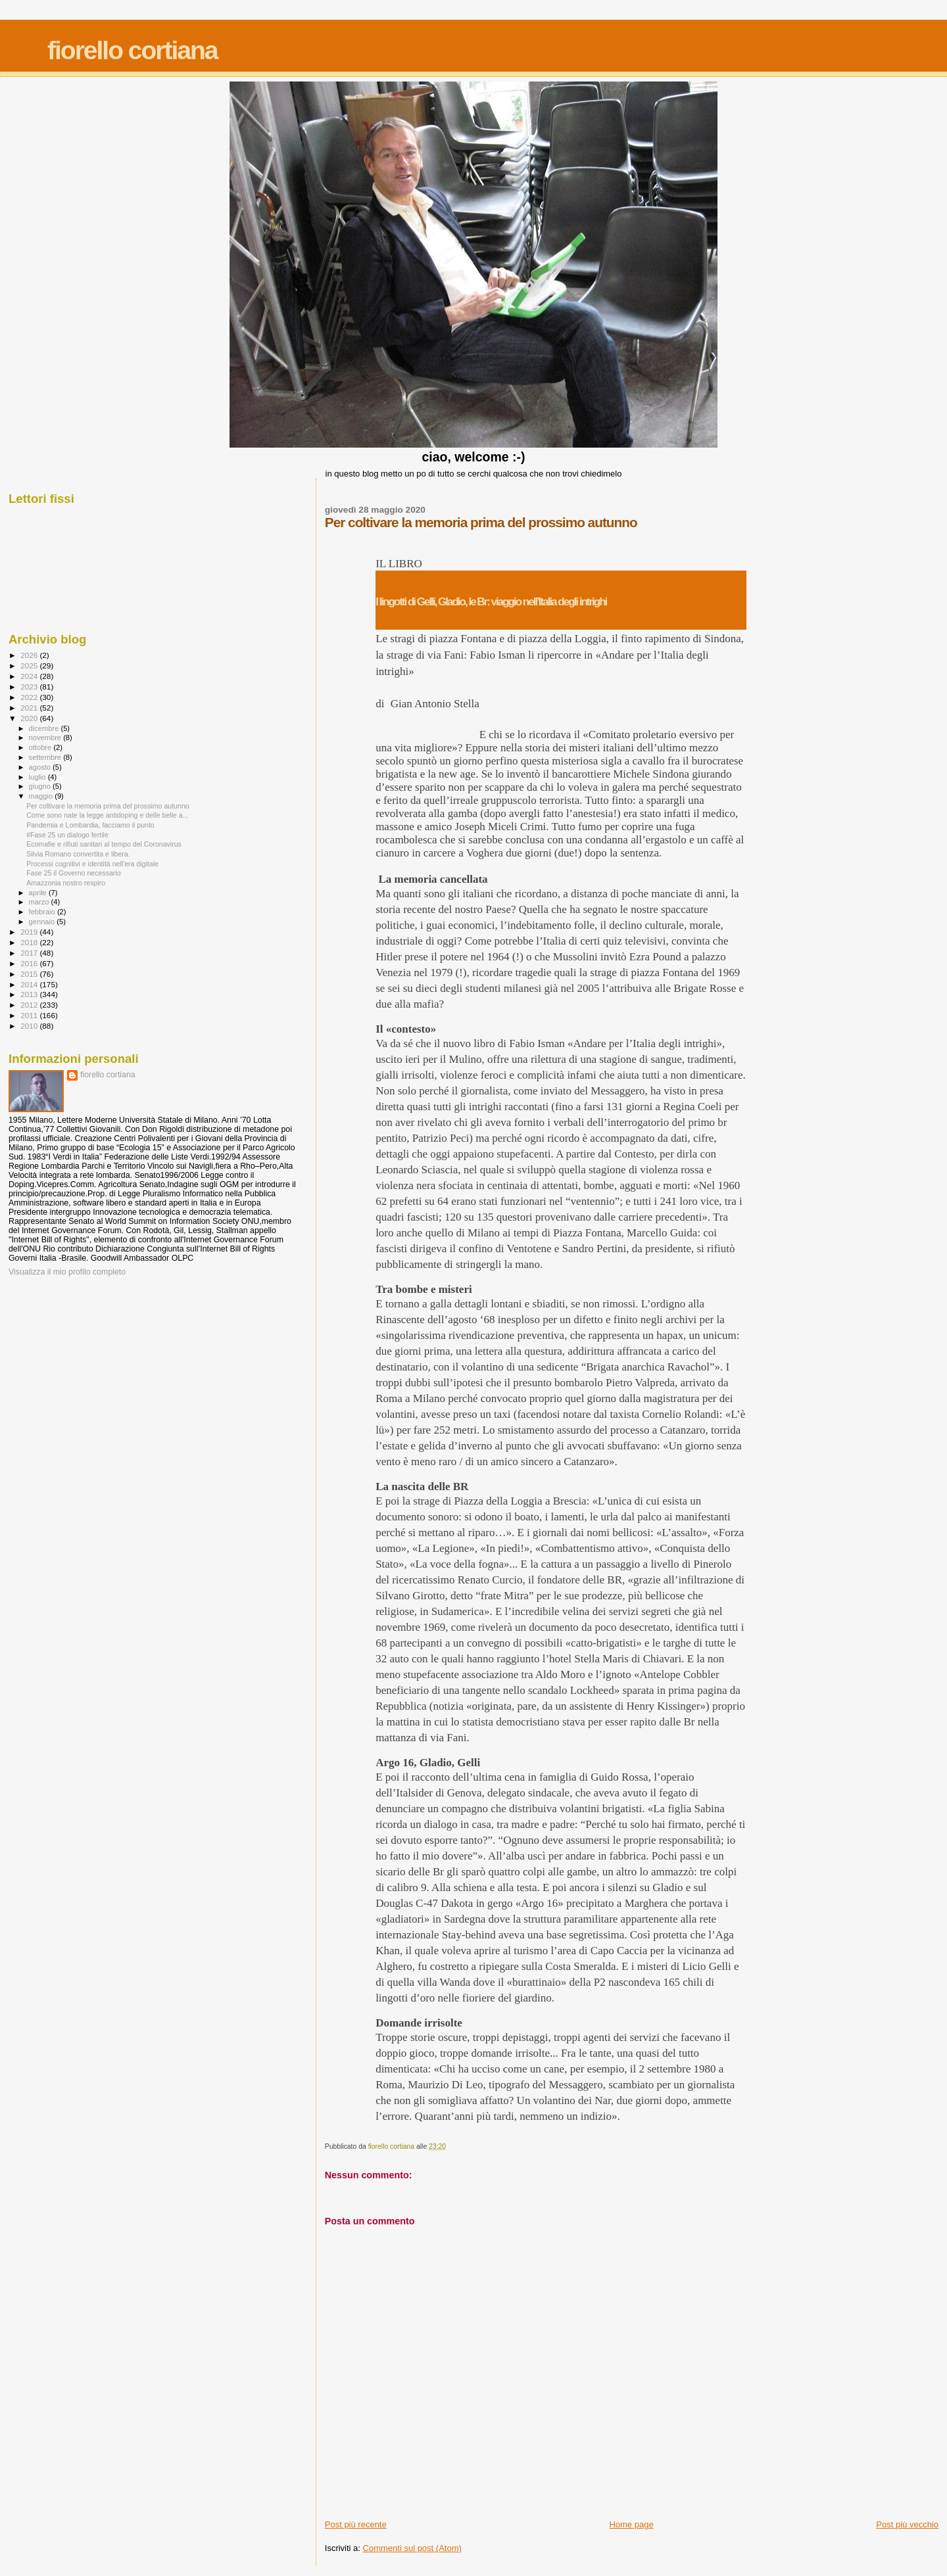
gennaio (43, 921)
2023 (29, 686)
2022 (29, 697)
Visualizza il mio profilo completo (67, 1271)
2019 (29, 931)
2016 (29, 963)
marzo (40, 902)
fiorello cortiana (132, 50)
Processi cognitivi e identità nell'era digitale (92, 864)
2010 (29, 1025)
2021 (29, 707)
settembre (46, 757)
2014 (29, 984)
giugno (41, 786)
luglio (38, 777)
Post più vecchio (907, 2524)
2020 (29, 718)
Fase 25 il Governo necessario (73, 873)
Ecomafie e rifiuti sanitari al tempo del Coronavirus (104, 844)
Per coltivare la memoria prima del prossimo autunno (107, 806)
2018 (29, 942)
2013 (29, 994)
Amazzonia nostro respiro (65, 883)
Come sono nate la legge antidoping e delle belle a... (107, 815)
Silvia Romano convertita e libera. (78, 854)
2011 (29, 1015)
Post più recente (356, 2524)
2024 (29, 676)
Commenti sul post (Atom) (412, 2548)
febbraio (43, 912)
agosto (41, 767)
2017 (29, 952)
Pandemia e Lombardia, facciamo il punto (90, 825)
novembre (46, 737)
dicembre (45, 728)
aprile (39, 893)
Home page (631, 2524)
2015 (29, 974)
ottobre (41, 747)
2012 (29, 1004)
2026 (29, 655)
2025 (29, 665)
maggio (42, 796)
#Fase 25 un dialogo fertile (67, 835)
